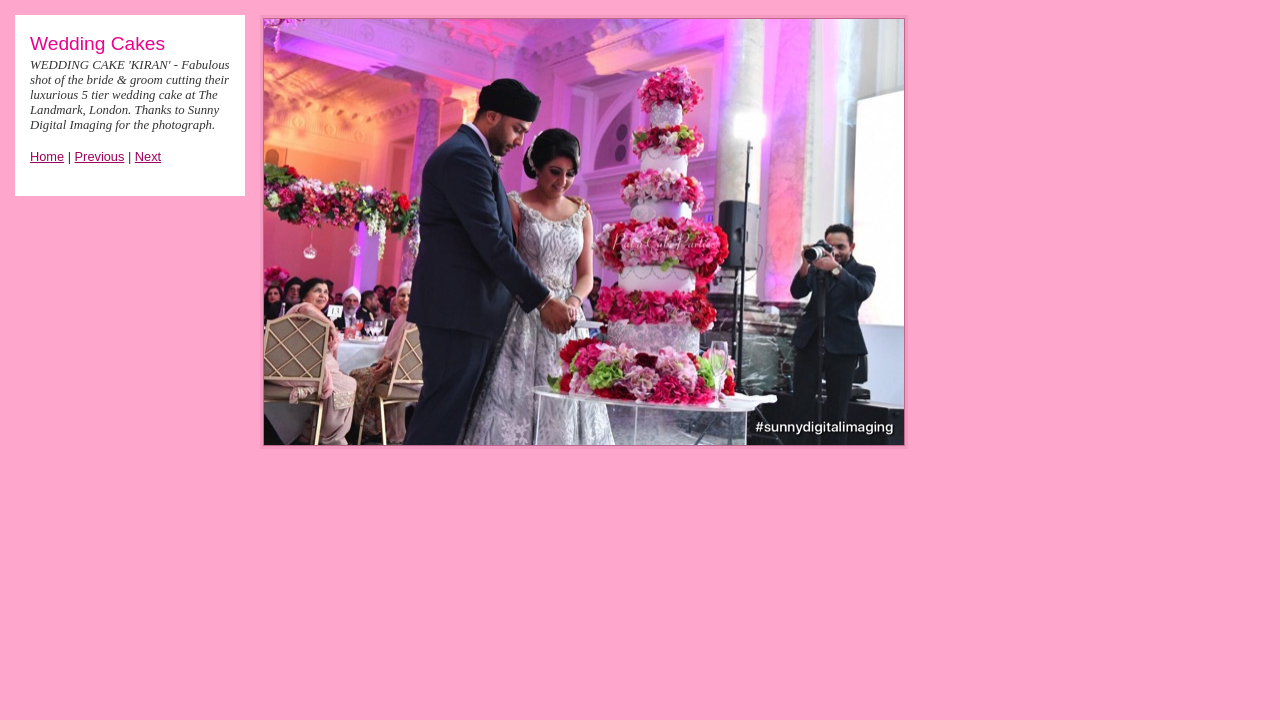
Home (47, 156)
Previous (100, 156)
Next (148, 156)
